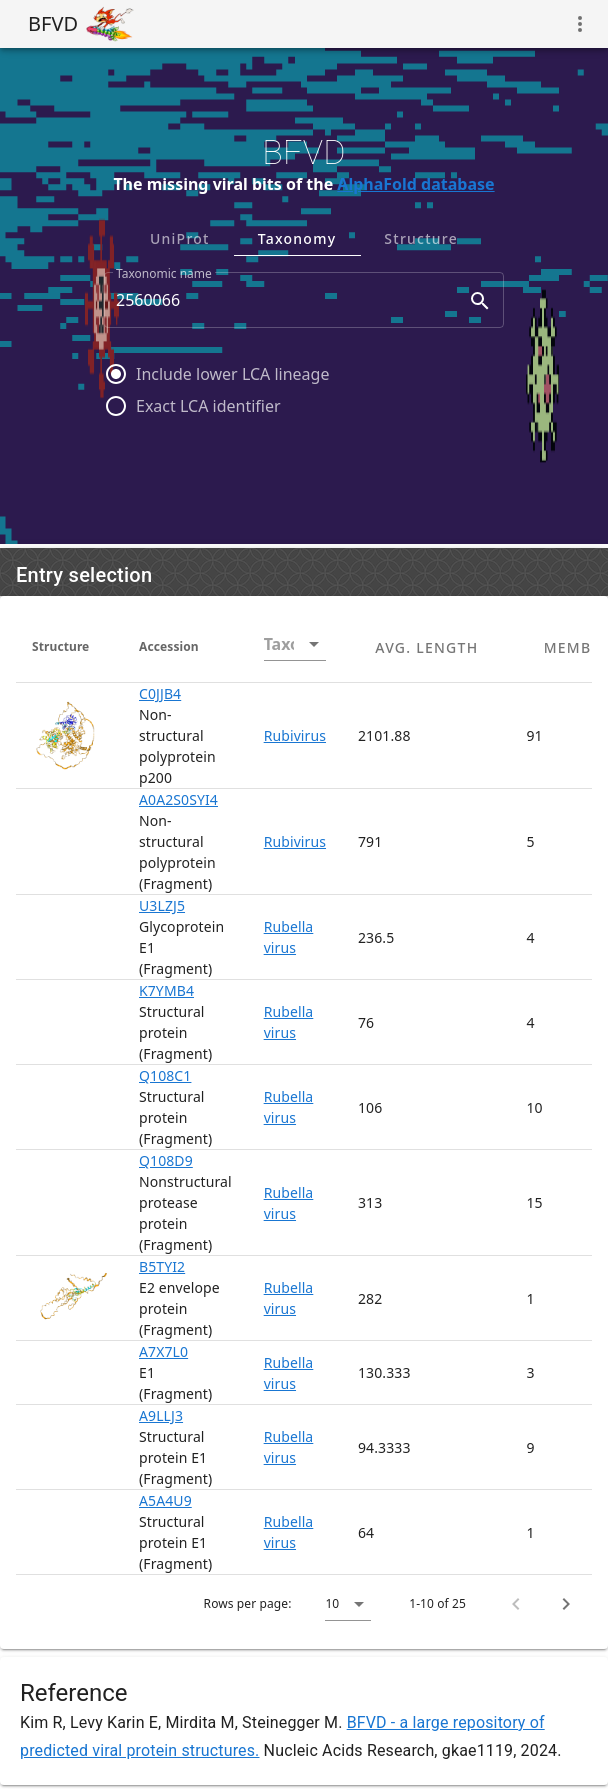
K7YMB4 (166, 990)
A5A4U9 (165, 1500)
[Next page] (566, 1604)
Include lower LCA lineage (232, 374)
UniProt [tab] (180, 238)
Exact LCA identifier (208, 406)
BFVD (53, 23)
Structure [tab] (421, 238)
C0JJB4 (160, 693)
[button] (348, 1604)
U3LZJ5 (162, 905)
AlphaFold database (415, 184)
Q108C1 (165, 1075)
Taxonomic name (164, 273)
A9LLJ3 (161, 1415)
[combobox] (304, 300)
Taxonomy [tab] (297, 238)
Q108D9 (166, 1160)
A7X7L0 (163, 1351)
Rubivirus (295, 735)
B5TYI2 (162, 1266)
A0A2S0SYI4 (178, 799)
